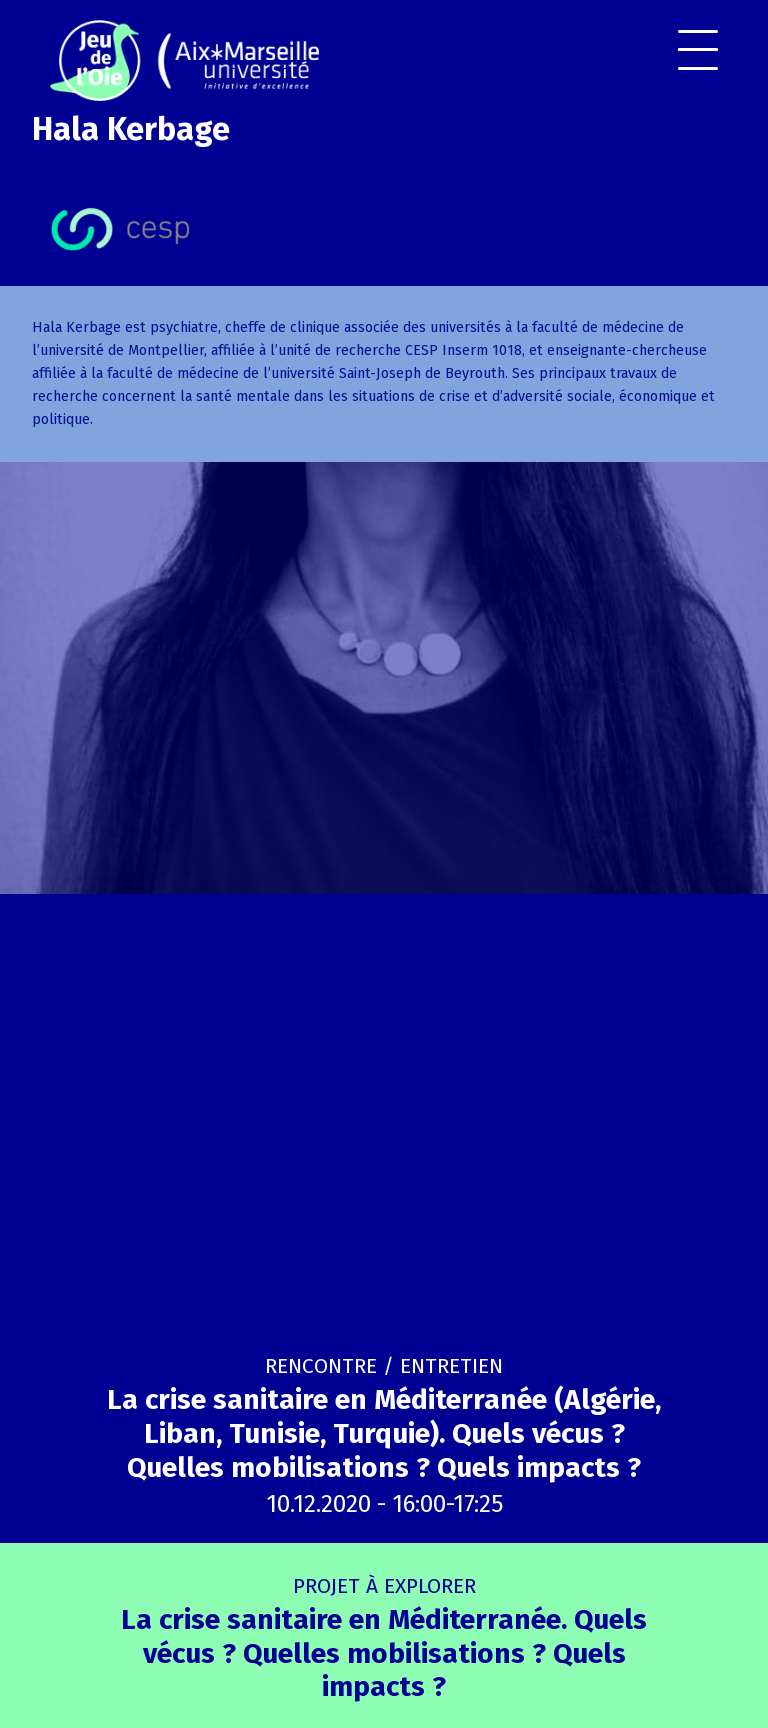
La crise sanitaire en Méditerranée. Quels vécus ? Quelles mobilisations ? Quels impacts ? (384, 1638)
